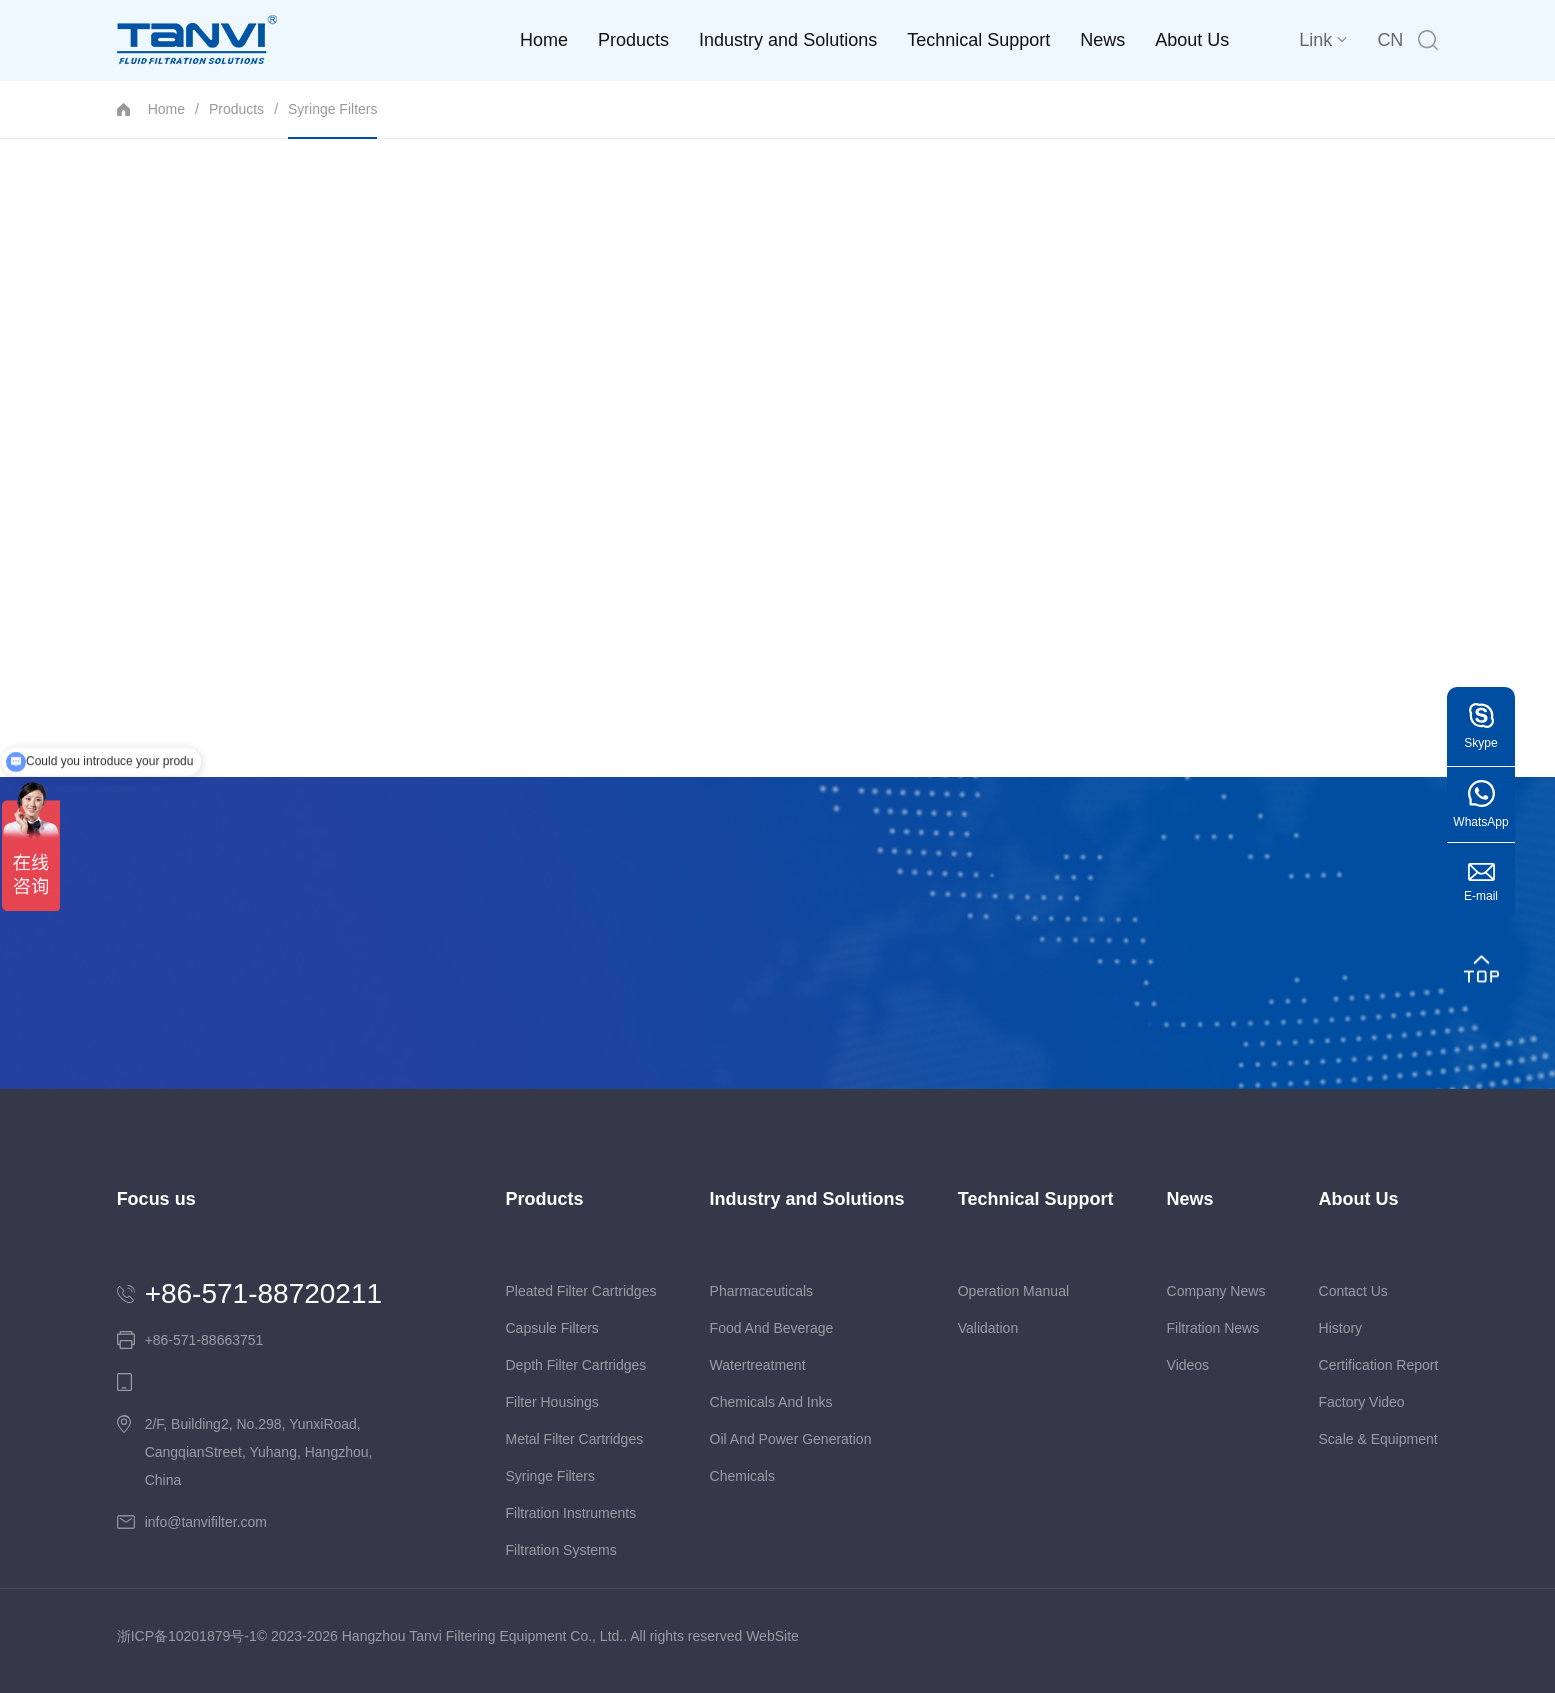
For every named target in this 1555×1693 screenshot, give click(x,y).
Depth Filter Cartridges (575, 1365)
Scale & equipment (1378, 1439)
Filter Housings (551, 1402)
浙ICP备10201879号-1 (187, 1636)
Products (633, 40)
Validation (988, 1328)
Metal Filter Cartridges (574, 1439)
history (1341, 1328)
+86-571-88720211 (263, 1294)
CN (1390, 40)
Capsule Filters (551, 1328)
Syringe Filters (332, 119)
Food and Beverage (772, 1328)
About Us (1192, 40)
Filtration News (1213, 1328)
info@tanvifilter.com (206, 1522)
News (1102, 40)
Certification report (1379, 1365)
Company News (1216, 1291)
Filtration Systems (560, 1550)
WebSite (772, 1636)
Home (544, 40)
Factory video (1362, 1402)
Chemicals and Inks (771, 1402)
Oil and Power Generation (791, 1439)
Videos (1188, 1365)
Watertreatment (758, 1365)
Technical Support (978, 40)
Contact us (1353, 1291)
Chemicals (742, 1476)
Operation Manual (1013, 1291)
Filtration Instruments (570, 1513)
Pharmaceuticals (762, 1291)
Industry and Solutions (788, 40)
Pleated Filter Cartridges (580, 1291)
